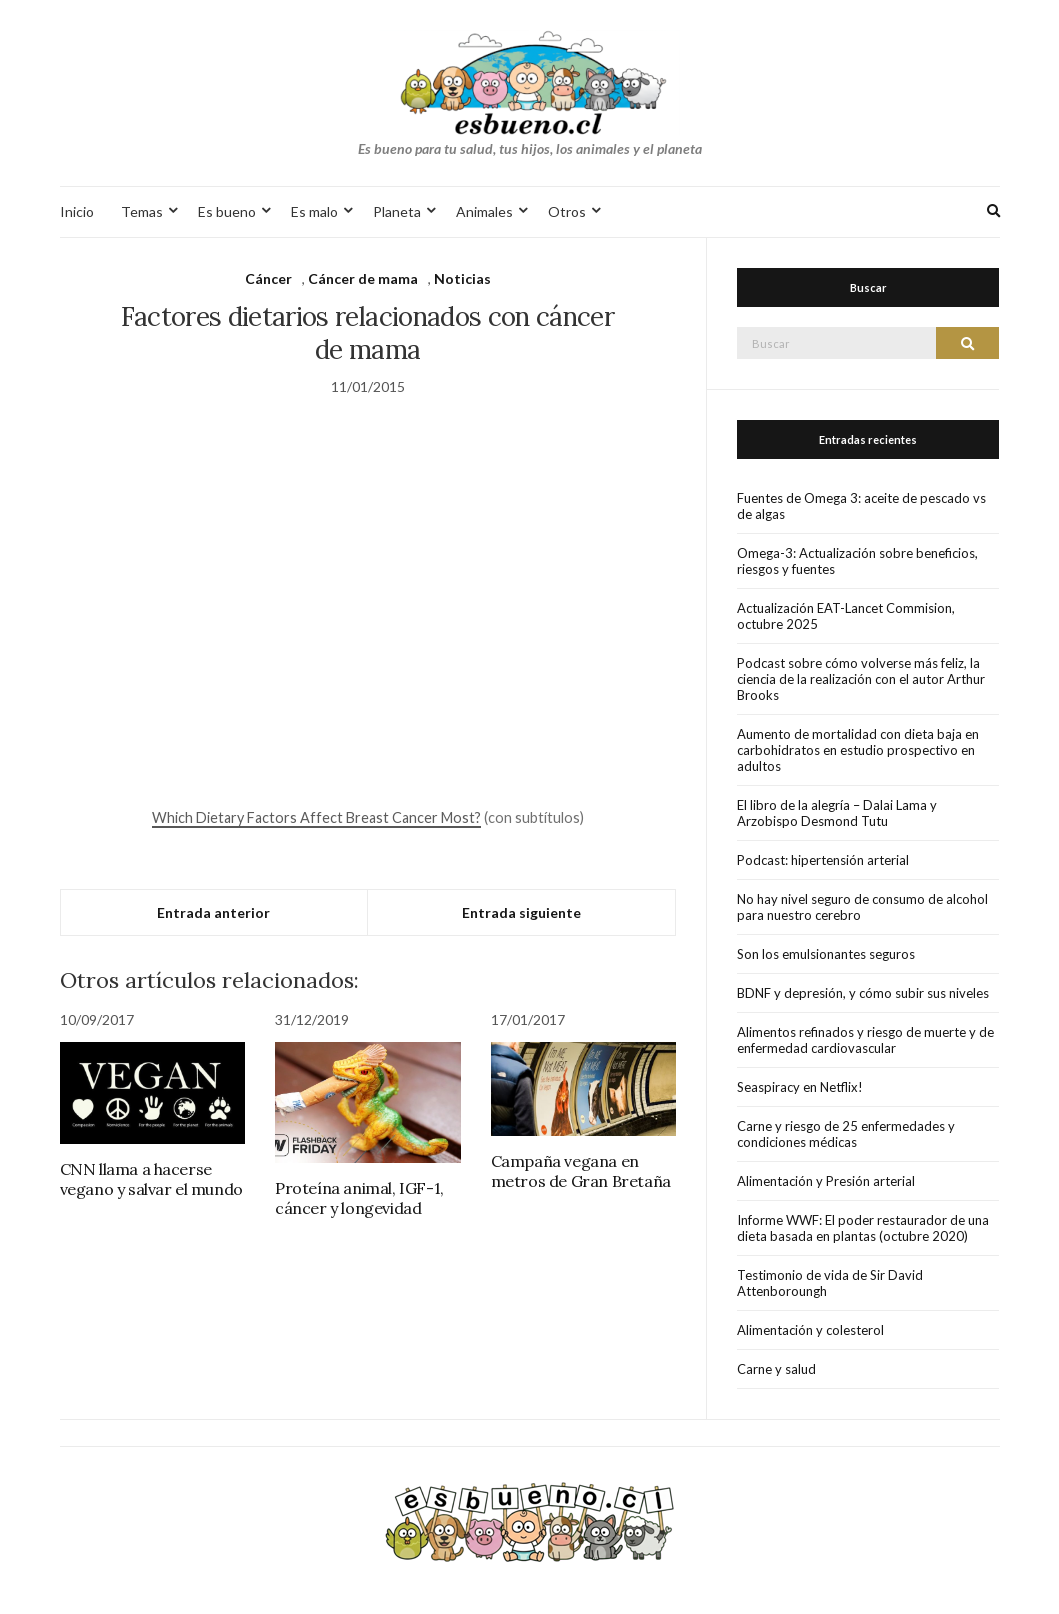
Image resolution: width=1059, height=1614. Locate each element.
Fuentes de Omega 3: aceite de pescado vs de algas (861, 506)
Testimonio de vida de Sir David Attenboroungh (830, 1283)
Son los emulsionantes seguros (826, 954)
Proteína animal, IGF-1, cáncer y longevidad (359, 1198)
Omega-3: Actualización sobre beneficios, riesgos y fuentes (857, 561)
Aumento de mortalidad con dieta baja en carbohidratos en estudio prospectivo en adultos (858, 750)
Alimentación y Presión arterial (826, 1181)
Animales (484, 211)
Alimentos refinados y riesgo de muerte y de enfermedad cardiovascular (865, 1040)
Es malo (314, 211)
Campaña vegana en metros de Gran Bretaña (581, 1171)
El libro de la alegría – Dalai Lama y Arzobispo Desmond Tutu (837, 813)
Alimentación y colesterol (810, 1330)
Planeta (397, 211)
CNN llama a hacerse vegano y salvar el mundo (151, 1179)
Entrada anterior (213, 912)
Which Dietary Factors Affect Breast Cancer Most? (316, 817)
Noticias (462, 278)
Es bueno (227, 211)
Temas (142, 211)
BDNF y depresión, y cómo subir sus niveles (863, 993)
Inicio (77, 211)
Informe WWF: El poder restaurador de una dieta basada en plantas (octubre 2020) (863, 1228)
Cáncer (268, 278)
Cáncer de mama (363, 278)
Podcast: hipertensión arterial (823, 860)
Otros (567, 211)
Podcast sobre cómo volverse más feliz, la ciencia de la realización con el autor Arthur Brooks (861, 679)
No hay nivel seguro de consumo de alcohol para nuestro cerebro (862, 907)
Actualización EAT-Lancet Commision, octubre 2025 (846, 616)
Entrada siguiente (521, 912)
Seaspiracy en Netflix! (800, 1087)
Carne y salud (776, 1369)
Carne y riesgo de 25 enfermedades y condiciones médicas (846, 1134)
